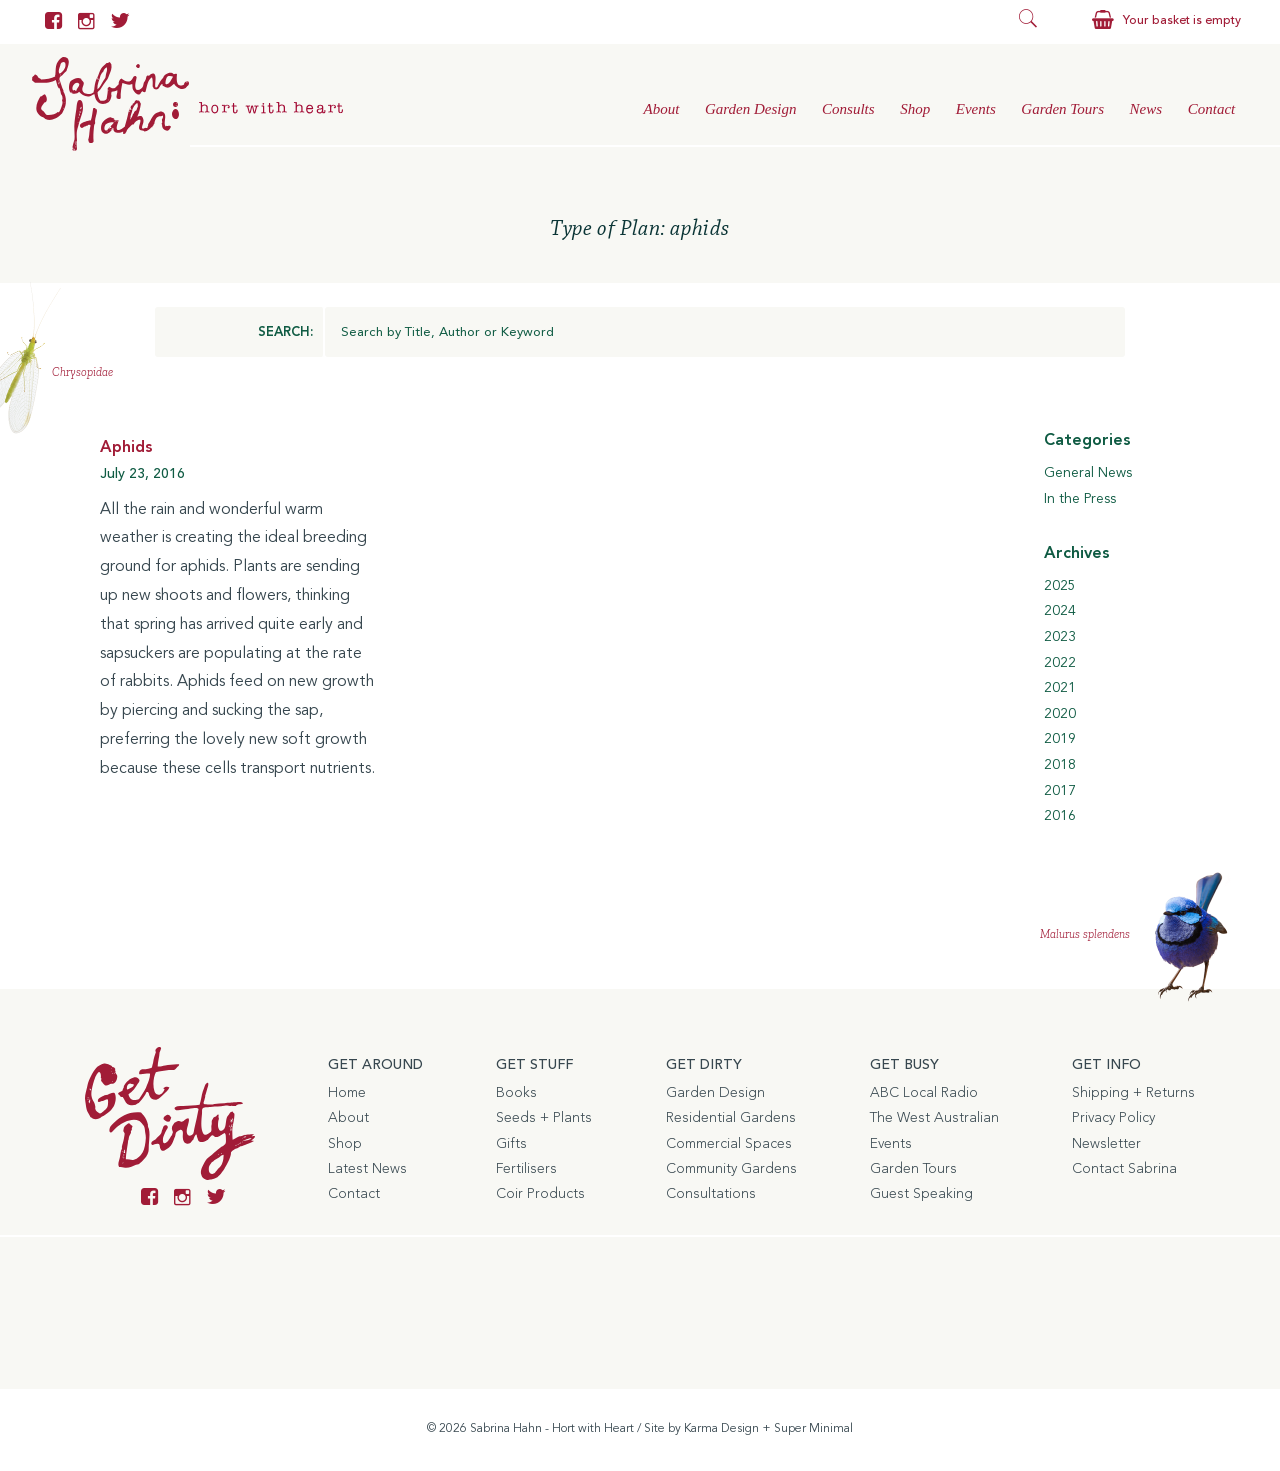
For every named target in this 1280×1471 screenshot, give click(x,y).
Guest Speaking (921, 1194)
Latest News (367, 1169)
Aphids (126, 448)
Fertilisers (526, 1169)
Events (976, 109)
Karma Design (721, 1429)
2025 (1060, 586)
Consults (848, 109)
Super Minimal (813, 1429)
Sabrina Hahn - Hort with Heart (552, 1429)
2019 (1060, 739)
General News (1088, 473)
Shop (915, 109)
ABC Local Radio (924, 1093)
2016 (1060, 816)
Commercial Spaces (729, 1144)
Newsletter (1106, 1144)
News (1146, 109)
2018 (1060, 765)
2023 (1060, 637)
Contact (1212, 109)
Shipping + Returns (1133, 1093)
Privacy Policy (1113, 1118)
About (661, 109)
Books (516, 1093)
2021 (1060, 688)
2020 (1060, 714)
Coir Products (540, 1194)
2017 (1060, 791)
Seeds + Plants (544, 1118)
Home (347, 1093)
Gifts (511, 1144)
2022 (1060, 663)
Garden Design (751, 109)
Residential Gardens (731, 1118)
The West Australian (934, 1118)
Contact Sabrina (1124, 1169)
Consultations (711, 1194)
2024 (1060, 611)
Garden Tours (1062, 109)
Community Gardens (731, 1169)
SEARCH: (285, 332)
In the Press (1080, 499)
